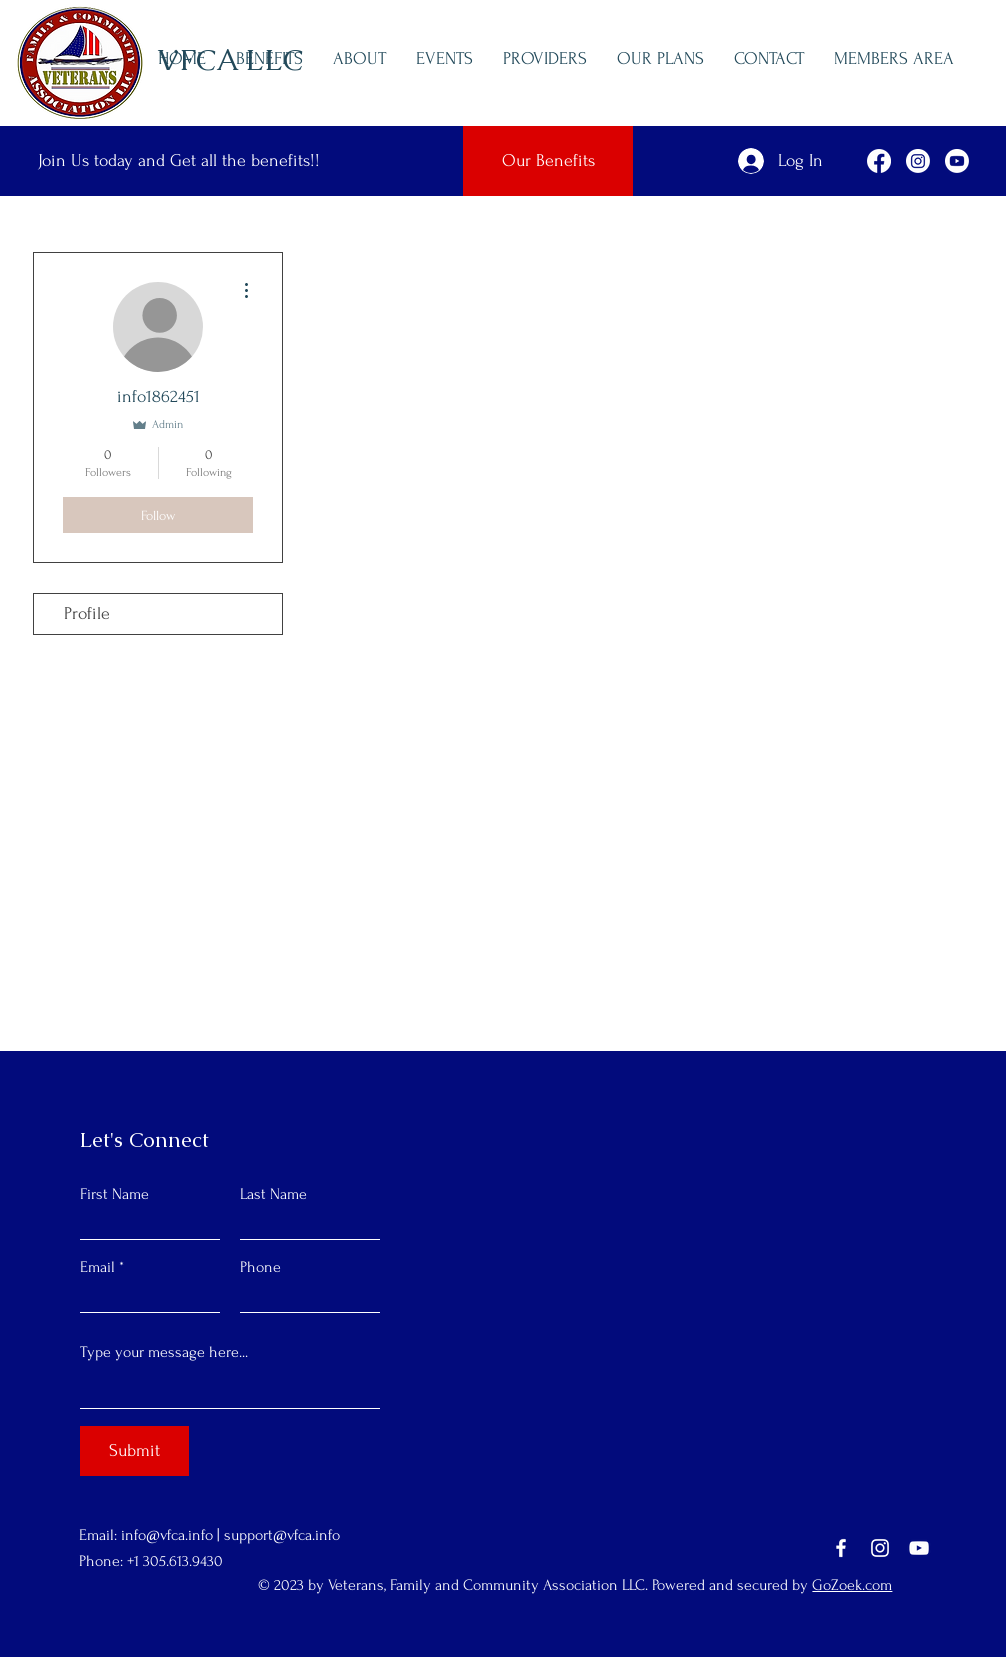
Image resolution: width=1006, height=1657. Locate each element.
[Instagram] (880, 1548)
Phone (260, 1267)
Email (97, 1267)
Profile (87, 613)
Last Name (273, 1194)
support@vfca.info (282, 1535)
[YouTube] (919, 1548)
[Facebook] (841, 1548)
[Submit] (134, 1451)
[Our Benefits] (548, 161)
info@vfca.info (167, 1535)
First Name (114, 1194)
